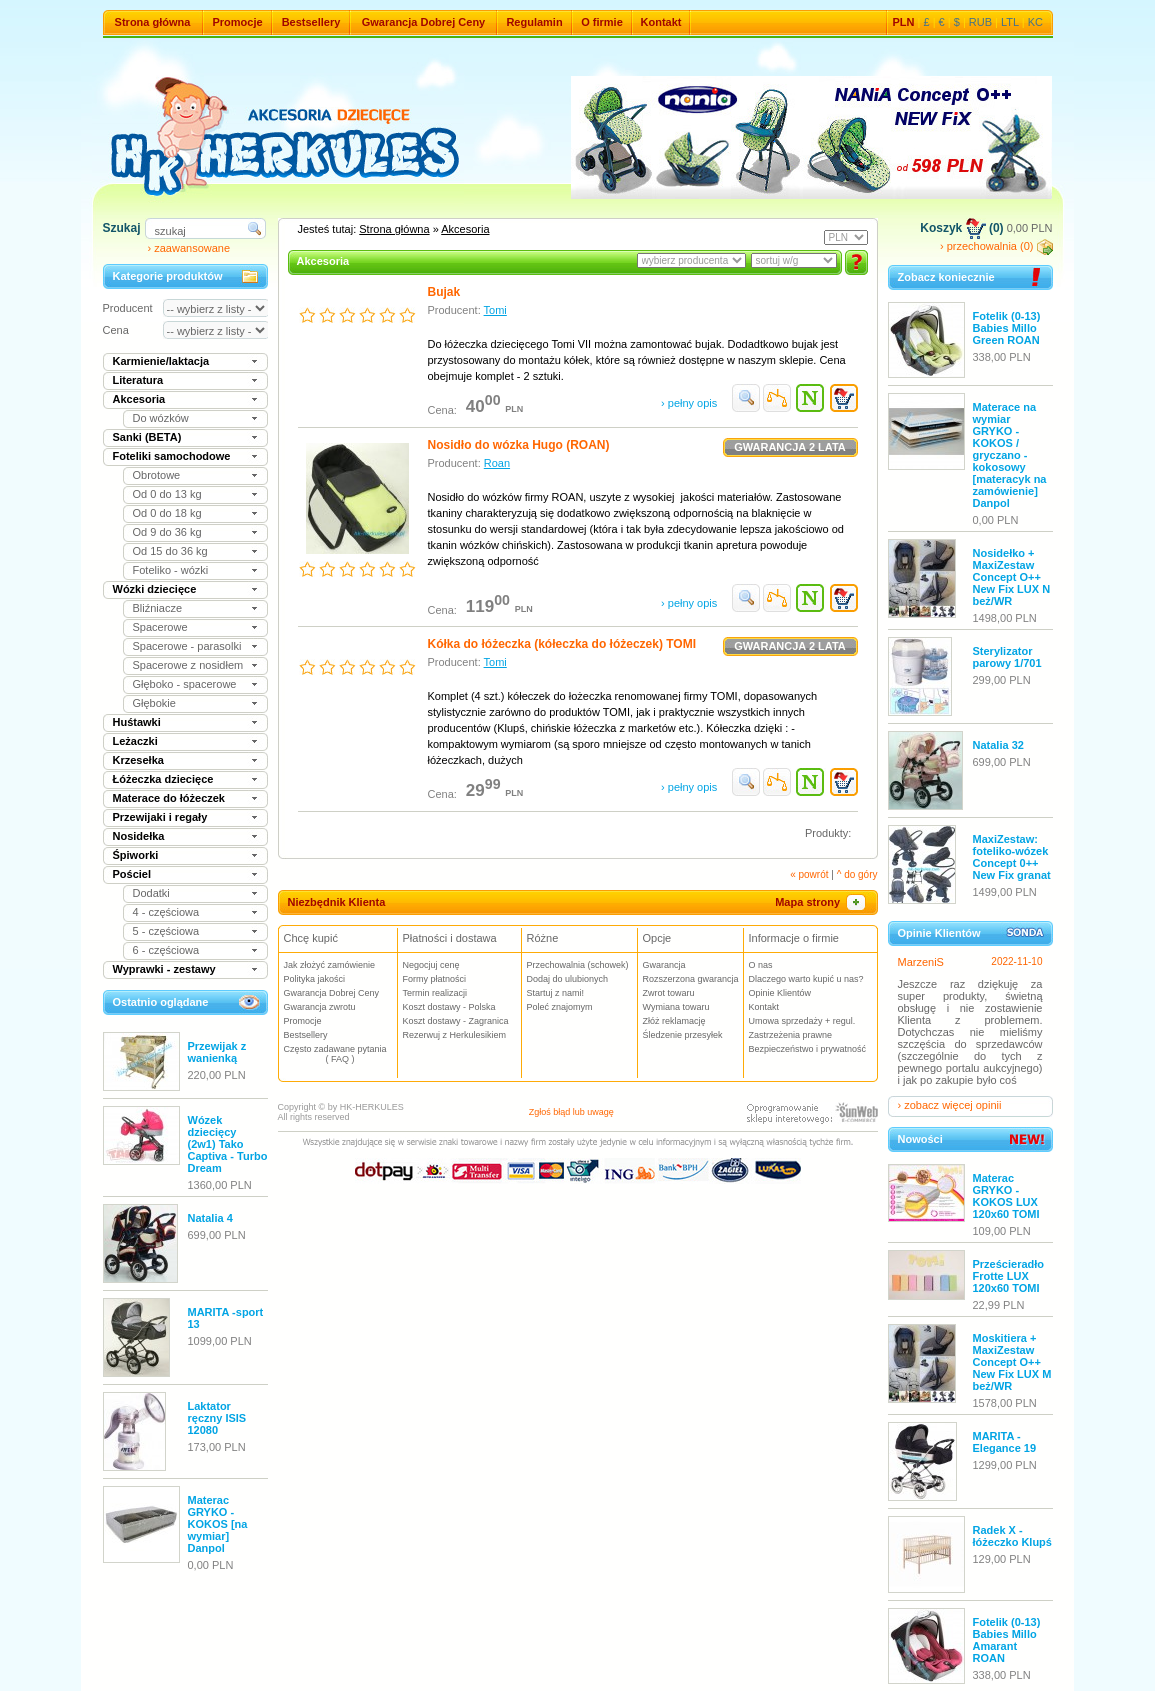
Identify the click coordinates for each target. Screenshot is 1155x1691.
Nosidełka (139, 836)
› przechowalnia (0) (996, 246)
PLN (904, 22)
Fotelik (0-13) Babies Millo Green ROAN (1007, 328)
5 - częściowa (166, 931)
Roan (497, 463)
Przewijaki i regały (160, 817)
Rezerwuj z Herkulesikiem (455, 1035)
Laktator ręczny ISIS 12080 (217, 1418)
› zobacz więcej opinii (950, 1105)
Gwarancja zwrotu (320, 1007)
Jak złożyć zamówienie (330, 965)
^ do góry (857, 874)
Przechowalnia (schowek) (578, 965)
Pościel (132, 874)
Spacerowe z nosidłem (188, 665)
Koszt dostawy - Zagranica (456, 1021)
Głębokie (154, 703)
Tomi (495, 310)
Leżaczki (135, 741)
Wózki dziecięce (155, 589)
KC (1035, 22)
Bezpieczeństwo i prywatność (808, 1049)
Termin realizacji (435, 993)
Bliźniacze (158, 608)
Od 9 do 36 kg (167, 532)
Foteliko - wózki (171, 570)
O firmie (602, 22)
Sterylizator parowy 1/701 (1007, 657)
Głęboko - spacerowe (185, 684)
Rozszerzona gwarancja (691, 979)
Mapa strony (821, 902)
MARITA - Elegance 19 (1005, 1442)
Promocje (237, 22)
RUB (980, 22)
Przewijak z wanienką (217, 1052)
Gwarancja (664, 965)
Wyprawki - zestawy (164, 969)
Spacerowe (160, 627)
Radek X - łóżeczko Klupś (1012, 1536)
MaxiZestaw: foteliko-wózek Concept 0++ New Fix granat (1012, 857)
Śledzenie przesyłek (683, 1035)
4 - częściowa (166, 912)
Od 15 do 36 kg (170, 551)
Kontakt (661, 22)
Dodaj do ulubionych (568, 979)
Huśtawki (137, 722)
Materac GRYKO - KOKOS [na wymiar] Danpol (218, 1524)
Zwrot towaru (669, 993)
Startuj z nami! (556, 993)
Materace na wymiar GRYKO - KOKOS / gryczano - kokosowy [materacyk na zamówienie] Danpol (1010, 455)
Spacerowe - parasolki (187, 646)
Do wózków (161, 418)
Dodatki (151, 893)
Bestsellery (311, 22)
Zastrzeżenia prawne (791, 1035)
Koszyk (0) (961, 228)
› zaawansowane (189, 248)
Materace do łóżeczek (169, 798)
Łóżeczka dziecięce (163, 779)
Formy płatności (435, 979)
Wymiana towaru (676, 1007)
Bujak (444, 292)
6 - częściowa (166, 950)
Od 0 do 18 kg (167, 513)
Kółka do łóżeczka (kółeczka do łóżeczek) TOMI (562, 644)
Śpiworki (136, 855)
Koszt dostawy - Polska (449, 1007)
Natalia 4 (210, 1218)
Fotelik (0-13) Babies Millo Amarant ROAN (1007, 1640)
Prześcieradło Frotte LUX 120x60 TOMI (1009, 1276)
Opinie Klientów (780, 993)
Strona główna (153, 22)
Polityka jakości (315, 979)
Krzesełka (138, 760)
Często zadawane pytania (340, 1054)
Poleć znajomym (560, 1007)
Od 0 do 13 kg (167, 494)
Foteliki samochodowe (172, 456)
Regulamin (534, 22)
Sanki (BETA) (147, 437)
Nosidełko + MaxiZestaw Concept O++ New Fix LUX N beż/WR (1012, 577)
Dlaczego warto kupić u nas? (806, 979)
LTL (1010, 22)
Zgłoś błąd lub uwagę (571, 1112)
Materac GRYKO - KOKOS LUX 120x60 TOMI (1006, 1196)
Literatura (138, 380)
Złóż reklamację (674, 1021)
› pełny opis (689, 403)
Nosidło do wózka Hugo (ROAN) (519, 445)
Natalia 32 (998, 745)
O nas (761, 965)
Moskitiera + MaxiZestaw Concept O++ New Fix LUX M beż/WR (1012, 1362)
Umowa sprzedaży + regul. (802, 1021)
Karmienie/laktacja (161, 361)
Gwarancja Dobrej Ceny (424, 22)
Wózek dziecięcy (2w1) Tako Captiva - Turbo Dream (228, 1144)
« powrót (809, 874)
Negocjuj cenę (431, 965)
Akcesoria (139, 399)
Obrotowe (157, 475)
